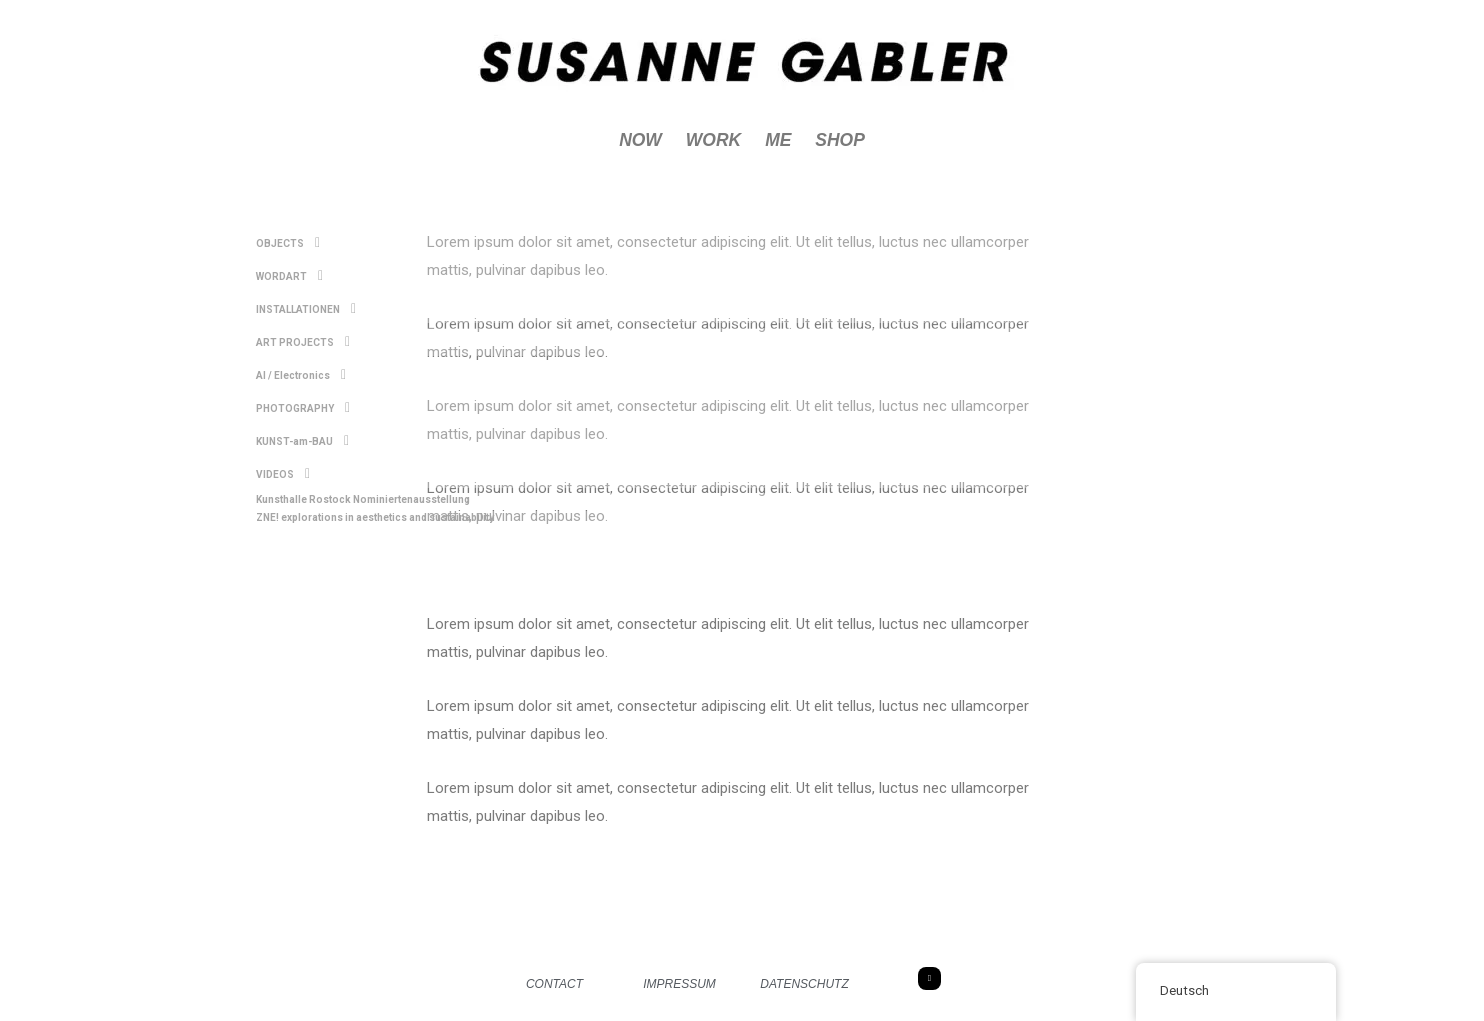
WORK (712, 141)
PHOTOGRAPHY (300, 398)
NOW (638, 141)
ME (778, 141)
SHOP (841, 141)
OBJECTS (285, 243)
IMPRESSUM (679, 985)
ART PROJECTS (300, 336)
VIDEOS (280, 460)
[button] (853, 243)
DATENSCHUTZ (804, 985)
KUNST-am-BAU (300, 429)
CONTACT (554, 985)
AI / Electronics (298, 367)
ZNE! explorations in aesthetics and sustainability (367, 499)
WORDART (287, 274)
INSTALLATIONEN (303, 305)
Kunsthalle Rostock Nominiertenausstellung (355, 483)
